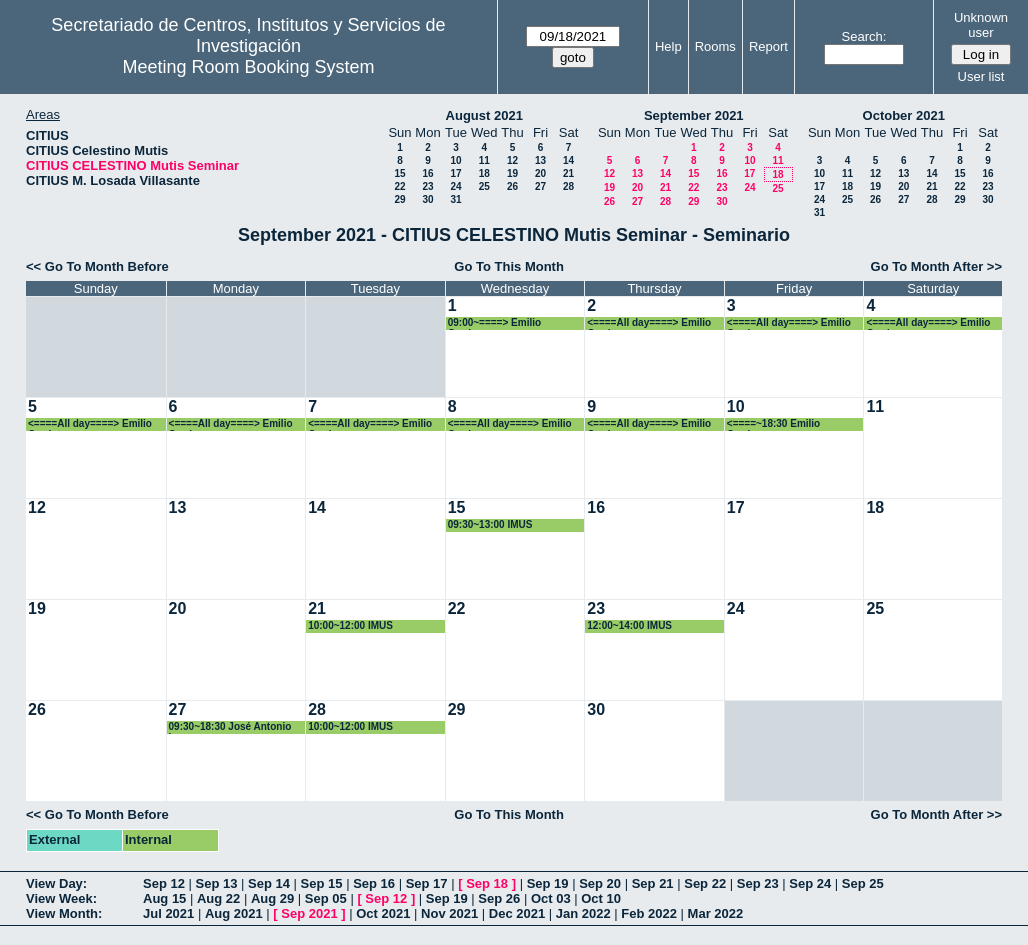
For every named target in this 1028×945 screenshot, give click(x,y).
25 (484, 186)
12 (512, 160)
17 (455, 173)
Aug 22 (218, 898)
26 (512, 186)
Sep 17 (427, 883)
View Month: (64, 913)
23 (427, 186)
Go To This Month (509, 266)
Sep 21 (653, 883)
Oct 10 (601, 898)
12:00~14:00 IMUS (629, 625)
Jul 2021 (168, 913)
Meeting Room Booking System (248, 67)
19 (512, 173)
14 (568, 160)
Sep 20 (600, 883)
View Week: (61, 898)
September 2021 (694, 115)
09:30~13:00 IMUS (490, 524)
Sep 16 (374, 883)
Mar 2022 (716, 913)
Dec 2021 (517, 913)
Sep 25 (863, 883)
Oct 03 (551, 898)
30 (427, 199)
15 (399, 173)
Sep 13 (217, 883)
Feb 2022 (649, 913)
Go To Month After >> (936, 266)
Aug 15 (164, 898)
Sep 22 (705, 883)
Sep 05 (326, 898)
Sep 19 (548, 883)
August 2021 (484, 115)
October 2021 (904, 115)
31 (455, 199)
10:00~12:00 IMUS (350, 625)
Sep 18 (487, 883)
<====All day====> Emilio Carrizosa (649, 323)
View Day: (56, 883)
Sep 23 (758, 883)
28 (568, 186)
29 (399, 199)
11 (484, 160)
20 (540, 173)
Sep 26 (499, 898)
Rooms (715, 46)
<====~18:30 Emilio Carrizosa (773, 424)
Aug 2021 (234, 913)
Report (768, 46)
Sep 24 (810, 883)
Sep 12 (164, 883)
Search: (864, 36)
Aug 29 (272, 898)
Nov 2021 (449, 913)
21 (568, 173)
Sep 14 (269, 883)
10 (455, 160)
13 (540, 160)
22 (399, 186)
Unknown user (981, 25)
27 (540, 186)
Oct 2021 (383, 913)
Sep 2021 (309, 913)
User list (981, 76)
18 (484, 173)
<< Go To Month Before (97, 266)
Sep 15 (322, 883)
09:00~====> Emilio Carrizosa (494, 323)
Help (668, 46)
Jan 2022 (583, 913)
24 (455, 186)
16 (427, 173)
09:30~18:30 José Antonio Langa (230, 727)
